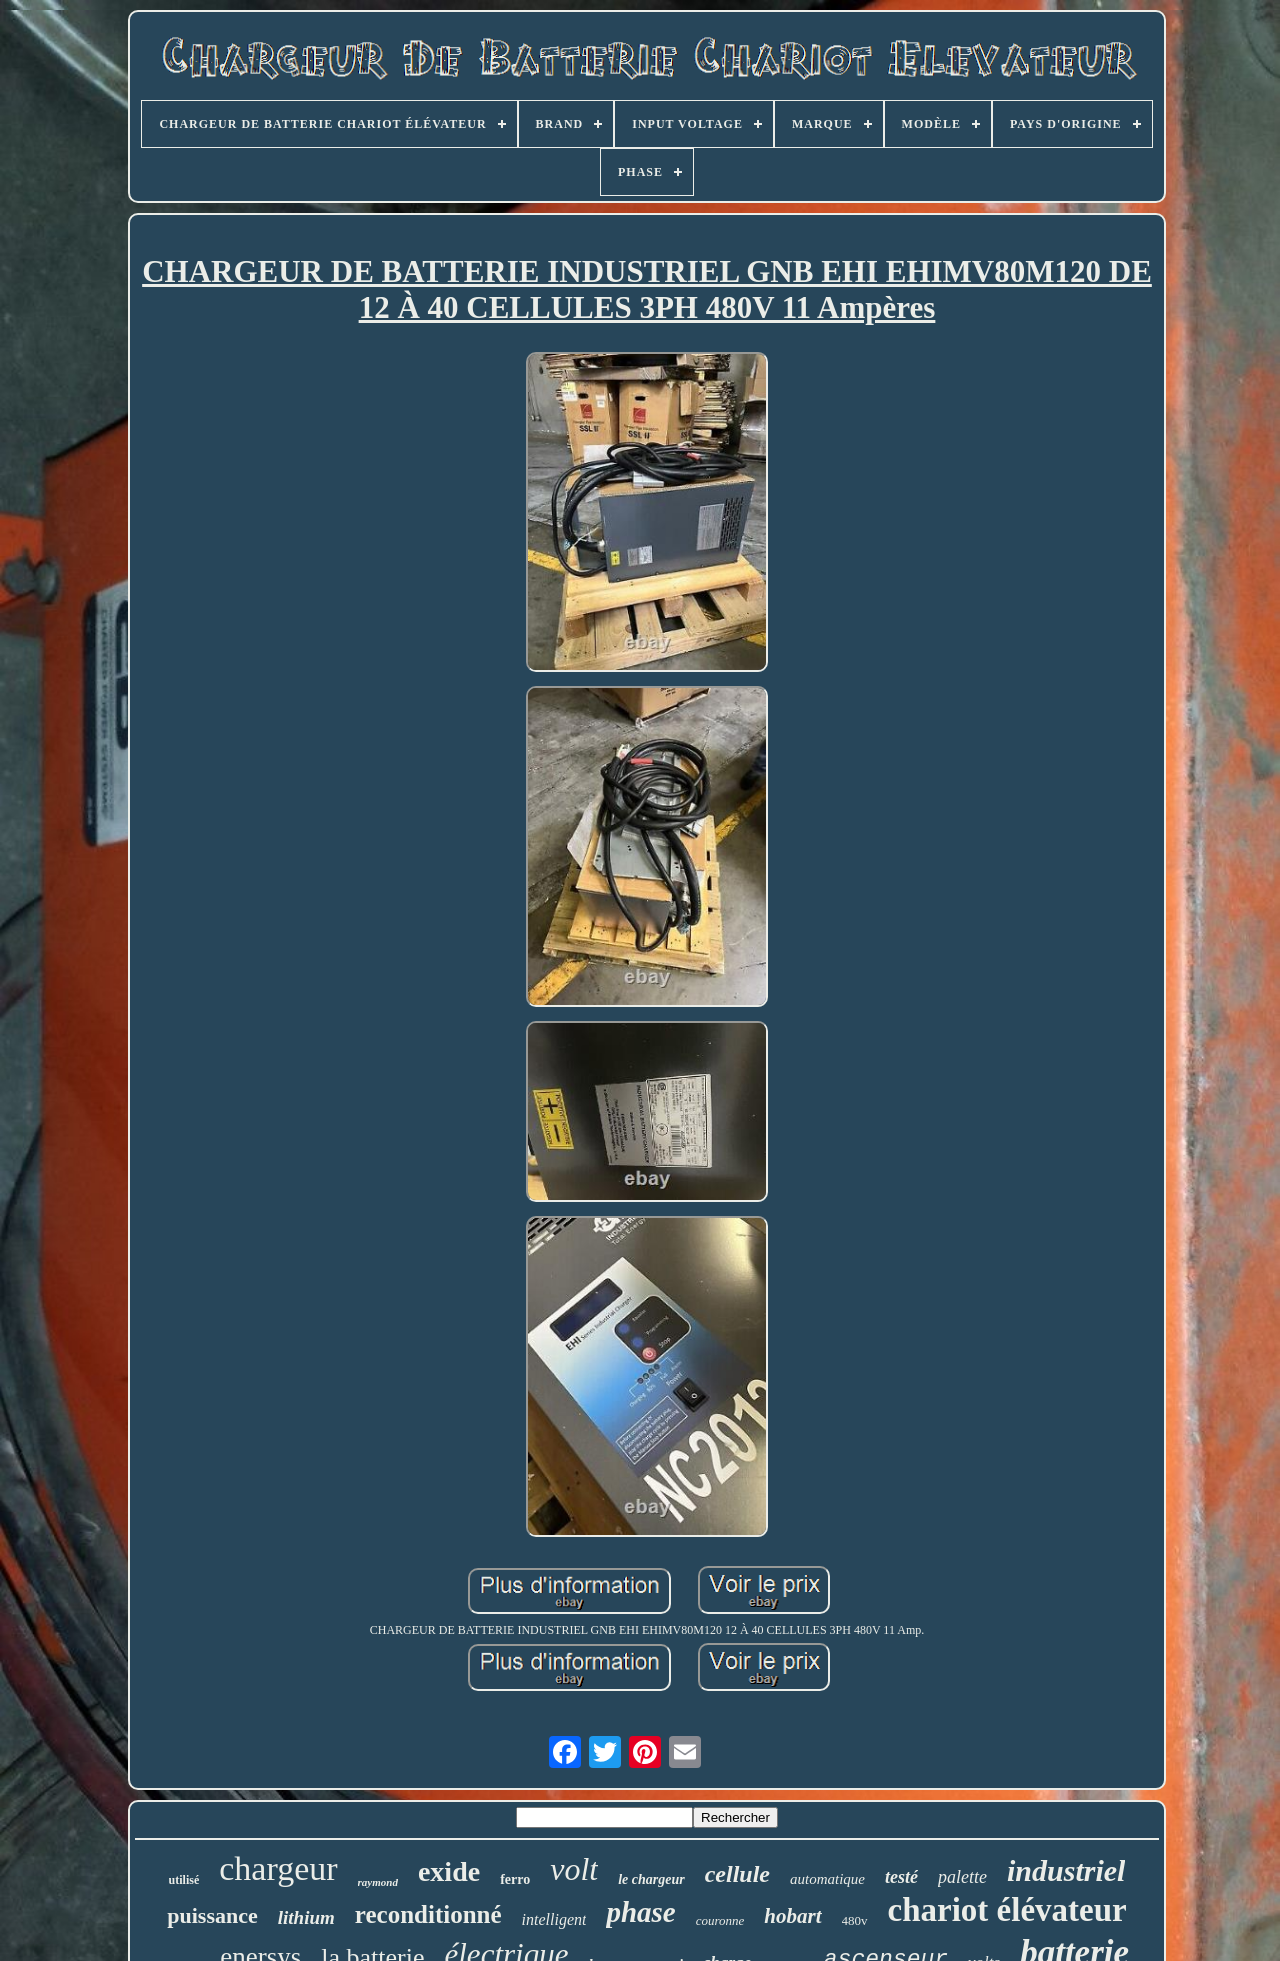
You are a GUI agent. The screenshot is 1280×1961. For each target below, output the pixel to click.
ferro (515, 1879)
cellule (737, 1874)
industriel (1066, 1870)
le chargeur (651, 1879)
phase (640, 1912)
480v (855, 1920)
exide (449, 1871)
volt (574, 1869)
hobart (792, 1916)
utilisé (184, 1880)
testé (901, 1877)
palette (962, 1877)
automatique (827, 1879)
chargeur (278, 1868)
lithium (306, 1917)
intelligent (554, 1919)
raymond (378, 1882)
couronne (720, 1920)
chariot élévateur (1007, 1910)
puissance (212, 1915)
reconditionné (428, 1914)
